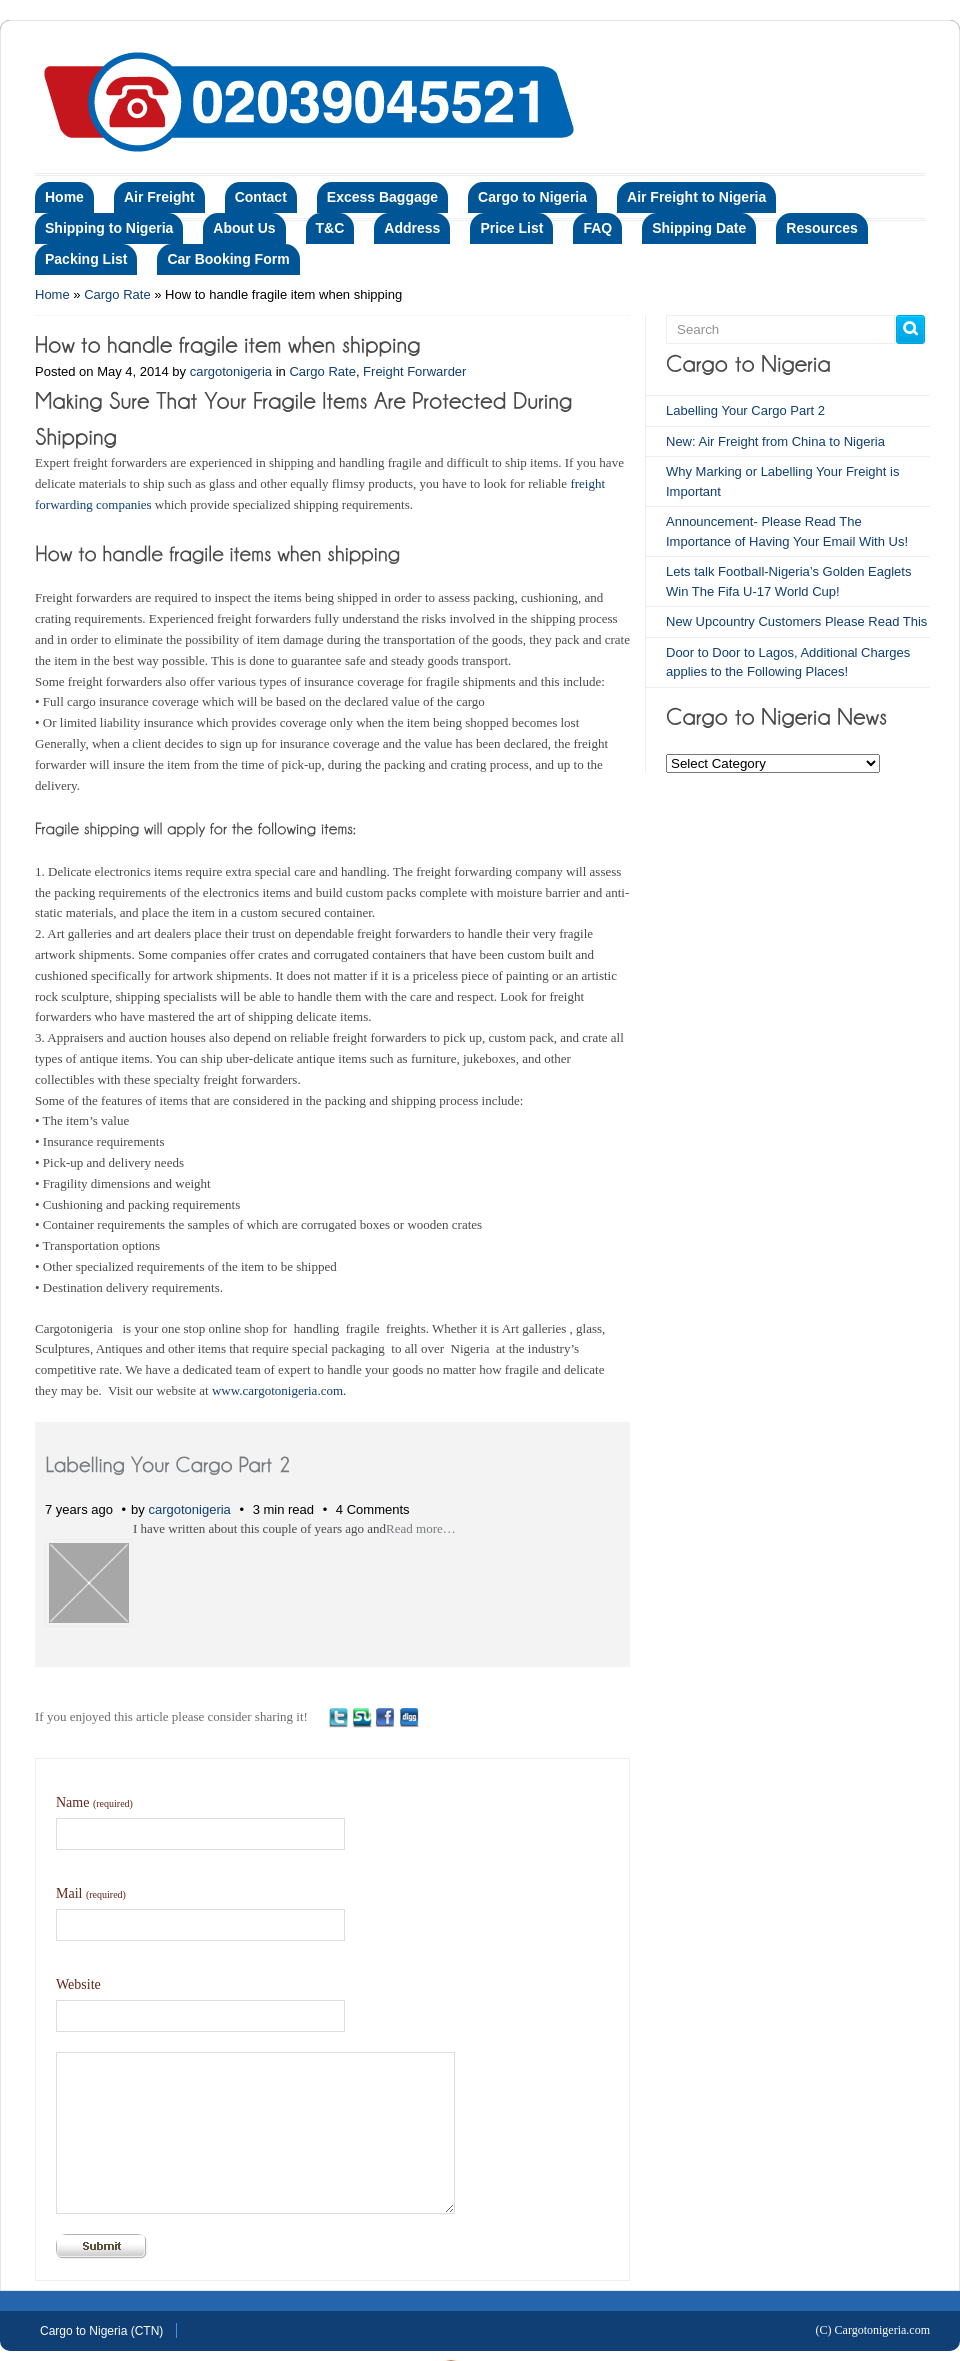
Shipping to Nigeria (109, 228)
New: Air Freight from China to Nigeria (775, 441)
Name (94, 1802)
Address (412, 228)
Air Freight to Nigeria (696, 197)
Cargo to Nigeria (532, 197)
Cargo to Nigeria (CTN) (101, 2331)
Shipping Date (699, 228)
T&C (330, 228)
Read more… (421, 1528)
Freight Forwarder (414, 371)
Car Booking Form (228, 259)
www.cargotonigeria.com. (279, 1390)
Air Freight (159, 197)
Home (64, 197)
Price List (511, 228)
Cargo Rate (117, 294)
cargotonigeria (231, 371)
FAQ (597, 228)
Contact (261, 197)
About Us (244, 228)
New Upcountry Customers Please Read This (796, 621)
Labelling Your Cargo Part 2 (745, 410)
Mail (91, 1893)
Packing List (86, 259)
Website (78, 1984)
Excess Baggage (382, 197)
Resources (822, 228)
